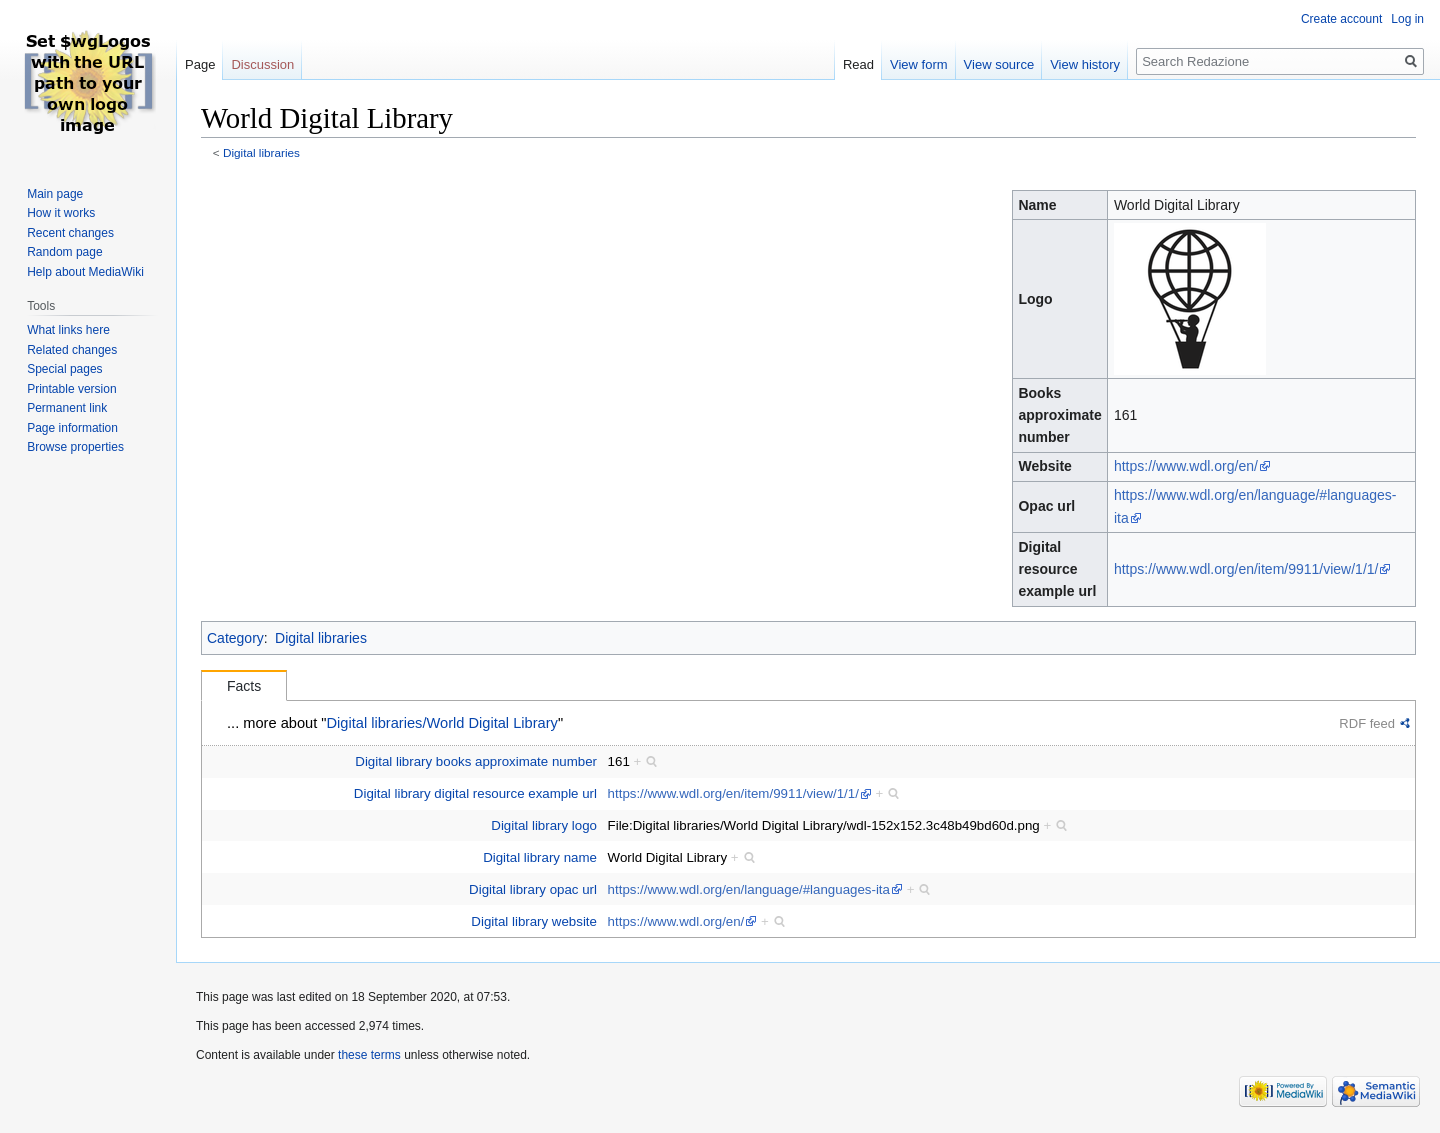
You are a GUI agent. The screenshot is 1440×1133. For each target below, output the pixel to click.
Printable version (71, 389)
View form (919, 64)
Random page (64, 252)
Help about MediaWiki (85, 272)
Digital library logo (544, 825)
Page (200, 64)
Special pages (64, 369)
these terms (369, 1055)
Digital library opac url (533, 889)
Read (858, 64)
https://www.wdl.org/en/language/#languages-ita (749, 889)
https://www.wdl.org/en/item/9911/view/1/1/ (1246, 569)
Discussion (262, 64)
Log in (1407, 19)
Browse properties (75, 447)
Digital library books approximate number (476, 761)
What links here (68, 330)
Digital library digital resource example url (475, 793)
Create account (1341, 19)
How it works (61, 213)
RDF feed (1367, 723)
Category (235, 638)
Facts (244, 686)
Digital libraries (261, 152)
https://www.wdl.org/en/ (1186, 466)
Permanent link (67, 408)
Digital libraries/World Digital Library (442, 723)
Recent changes (70, 233)
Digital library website (534, 921)
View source (999, 64)
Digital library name (540, 857)
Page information (72, 428)
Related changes (72, 350)
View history (1085, 64)
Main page (55, 194)
